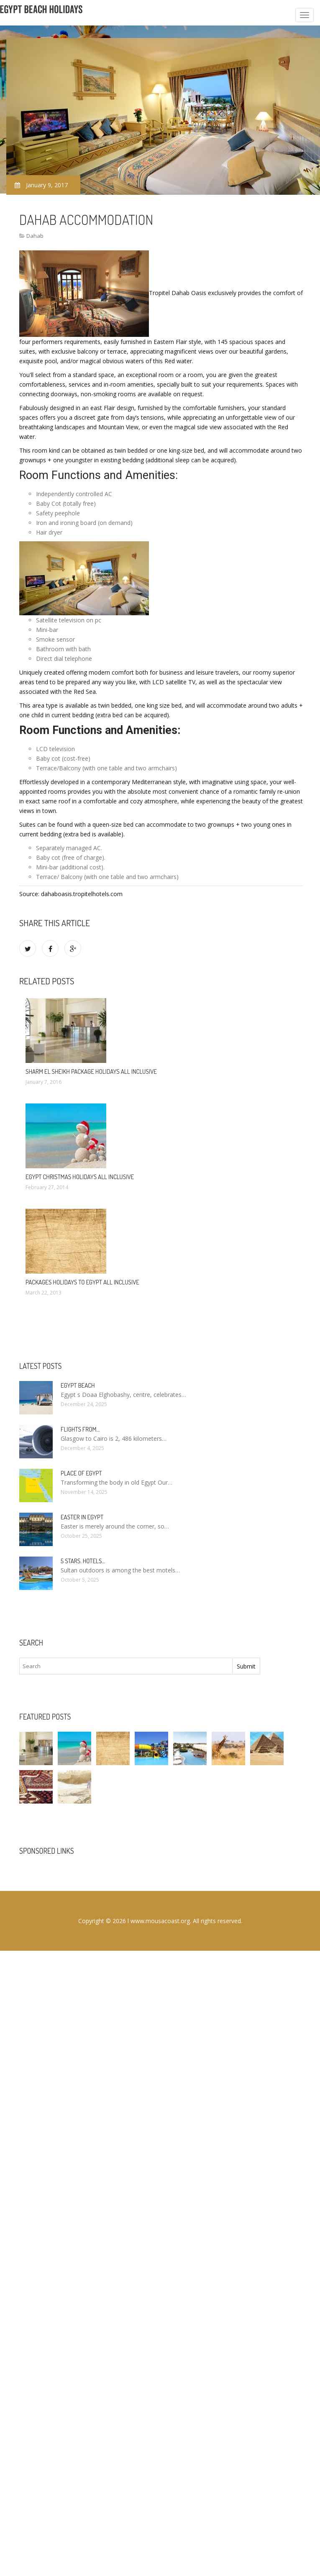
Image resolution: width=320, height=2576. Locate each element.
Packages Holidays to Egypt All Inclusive (82, 1282)
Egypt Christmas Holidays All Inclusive (80, 1177)
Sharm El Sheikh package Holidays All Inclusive (91, 1071)
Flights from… (80, 1429)
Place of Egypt (81, 1473)
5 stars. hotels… (83, 1561)
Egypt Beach (78, 1385)
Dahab (35, 236)
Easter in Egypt (82, 1517)
